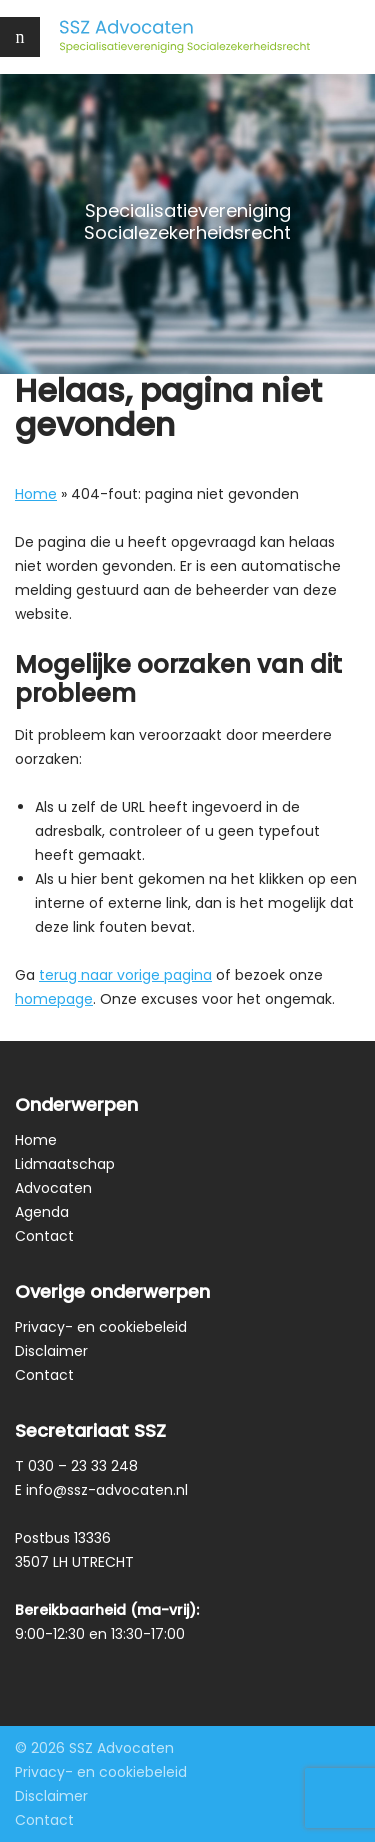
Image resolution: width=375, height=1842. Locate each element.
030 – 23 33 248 (83, 1466)
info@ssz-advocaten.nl (107, 1490)
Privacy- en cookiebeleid (101, 1327)
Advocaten (53, 1188)
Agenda (42, 1212)
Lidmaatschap (65, 1164)
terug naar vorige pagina (125, 975)
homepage (54, 999)
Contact (44, 1236)
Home (36, 494)
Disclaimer (51, 1351)
